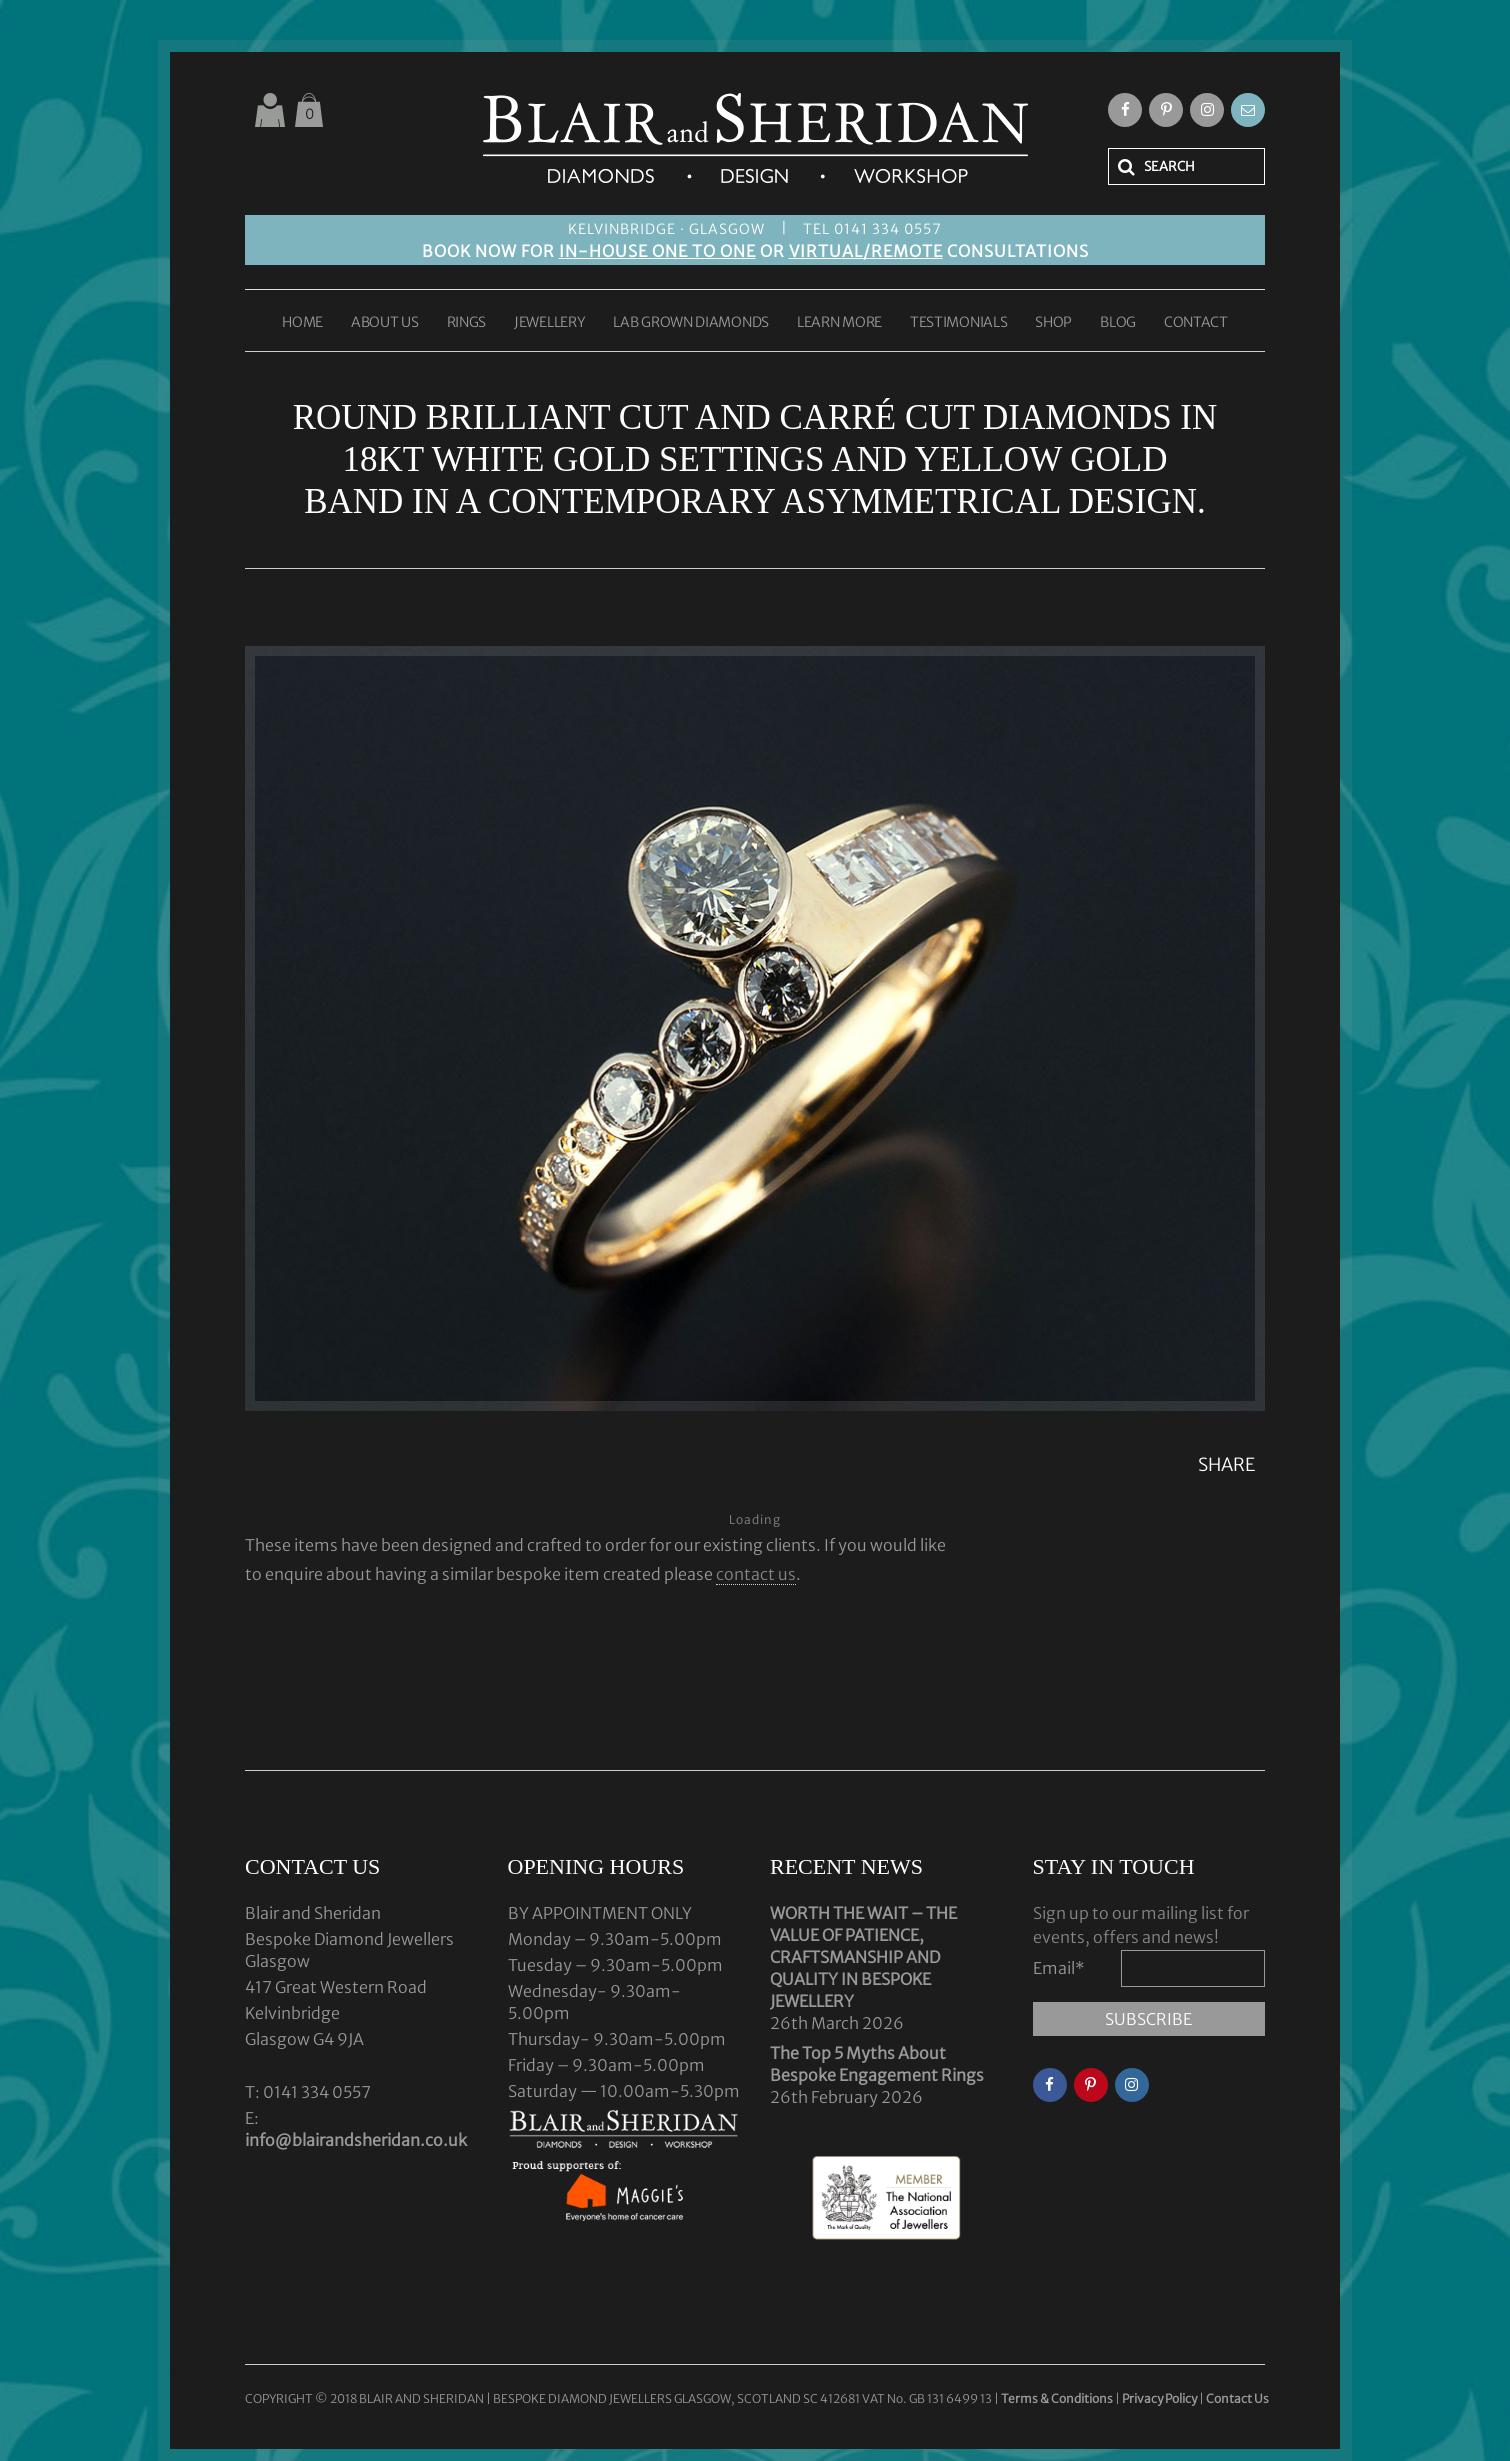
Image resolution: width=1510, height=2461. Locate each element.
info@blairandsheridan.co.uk (356, 2140)
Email (1059, 1968)
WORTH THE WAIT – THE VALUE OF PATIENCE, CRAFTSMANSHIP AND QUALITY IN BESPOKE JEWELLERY (863, 1957)
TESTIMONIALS (958, 323)
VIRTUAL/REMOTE (866, 251)
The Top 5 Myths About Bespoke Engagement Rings (877, 2064)
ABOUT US (385, 323)
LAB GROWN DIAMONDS (691, 323)
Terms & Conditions (1058, 2398)
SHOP (1053, 323)
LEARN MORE (839, 323)
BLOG (1118, 323)
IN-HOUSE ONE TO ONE (657, 251)
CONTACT (1196, 323)
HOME (302, 323)
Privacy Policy (1159, 2398)
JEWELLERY (549, 323)
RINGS (467, 323)
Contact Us (1237, 2398)
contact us (756, 1574)
